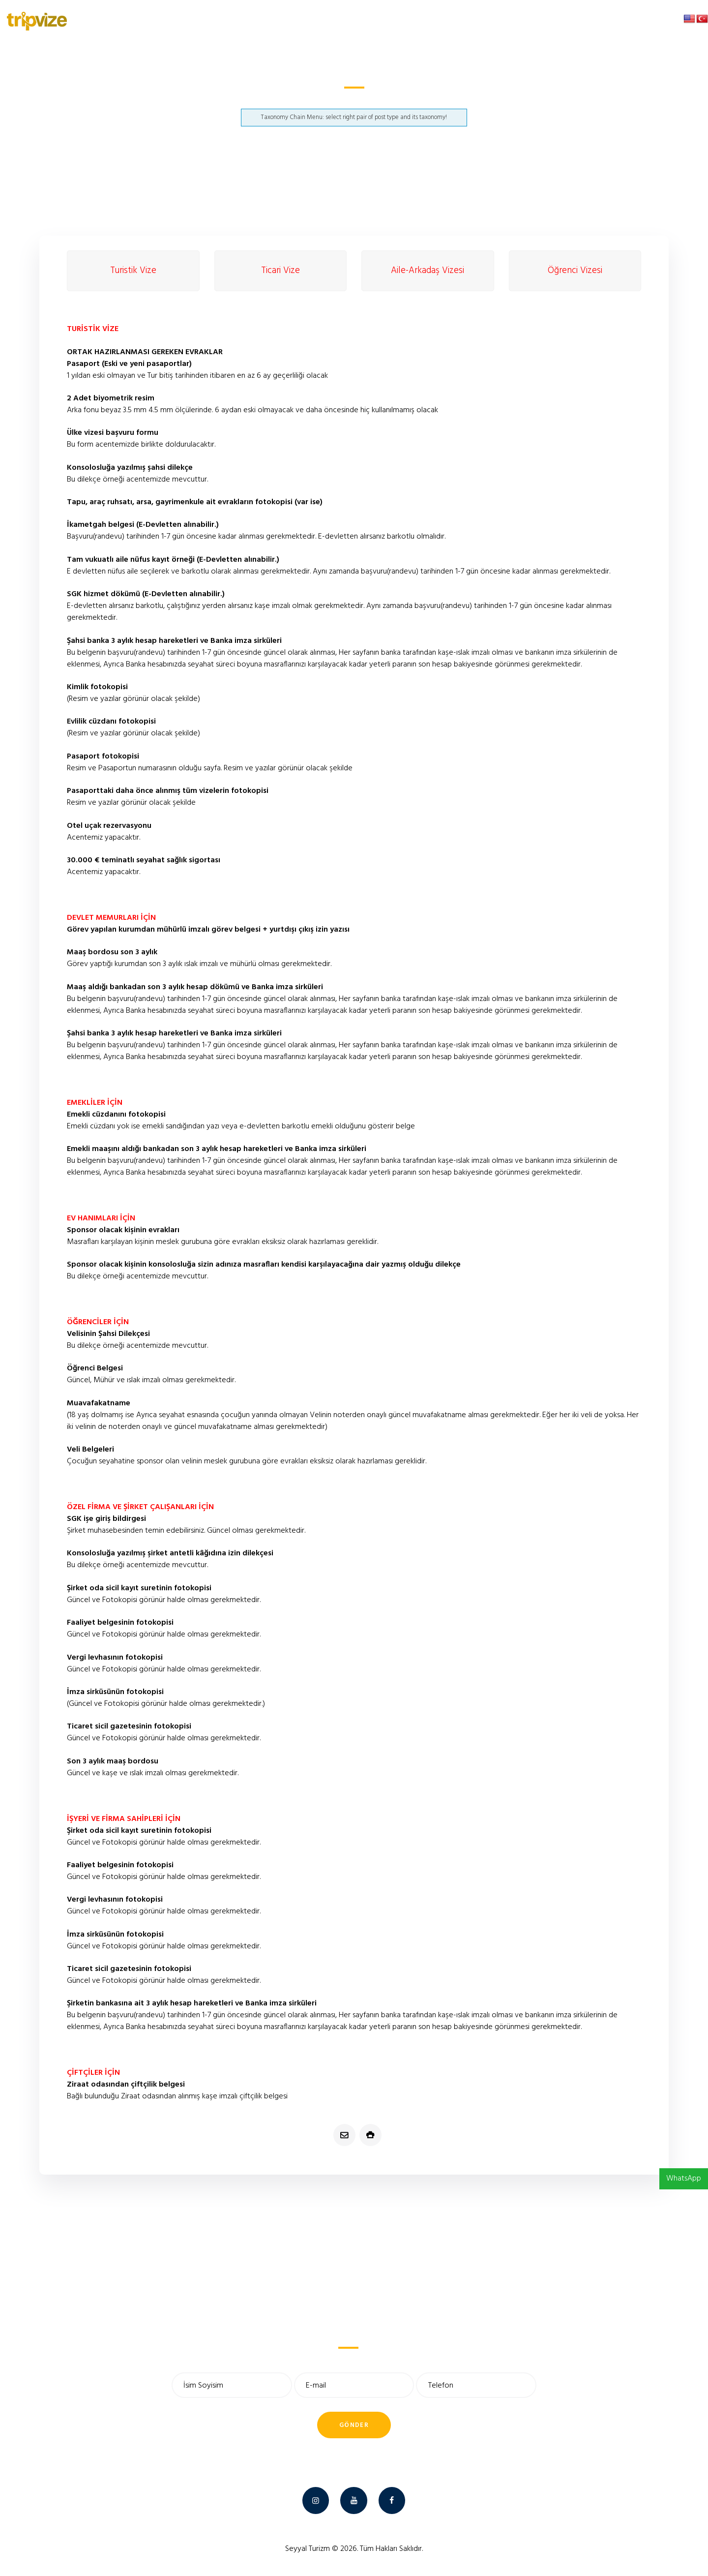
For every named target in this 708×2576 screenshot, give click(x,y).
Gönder (354, 2425)
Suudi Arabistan (327, 99)
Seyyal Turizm (307, 2549)
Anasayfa (286, 99)
